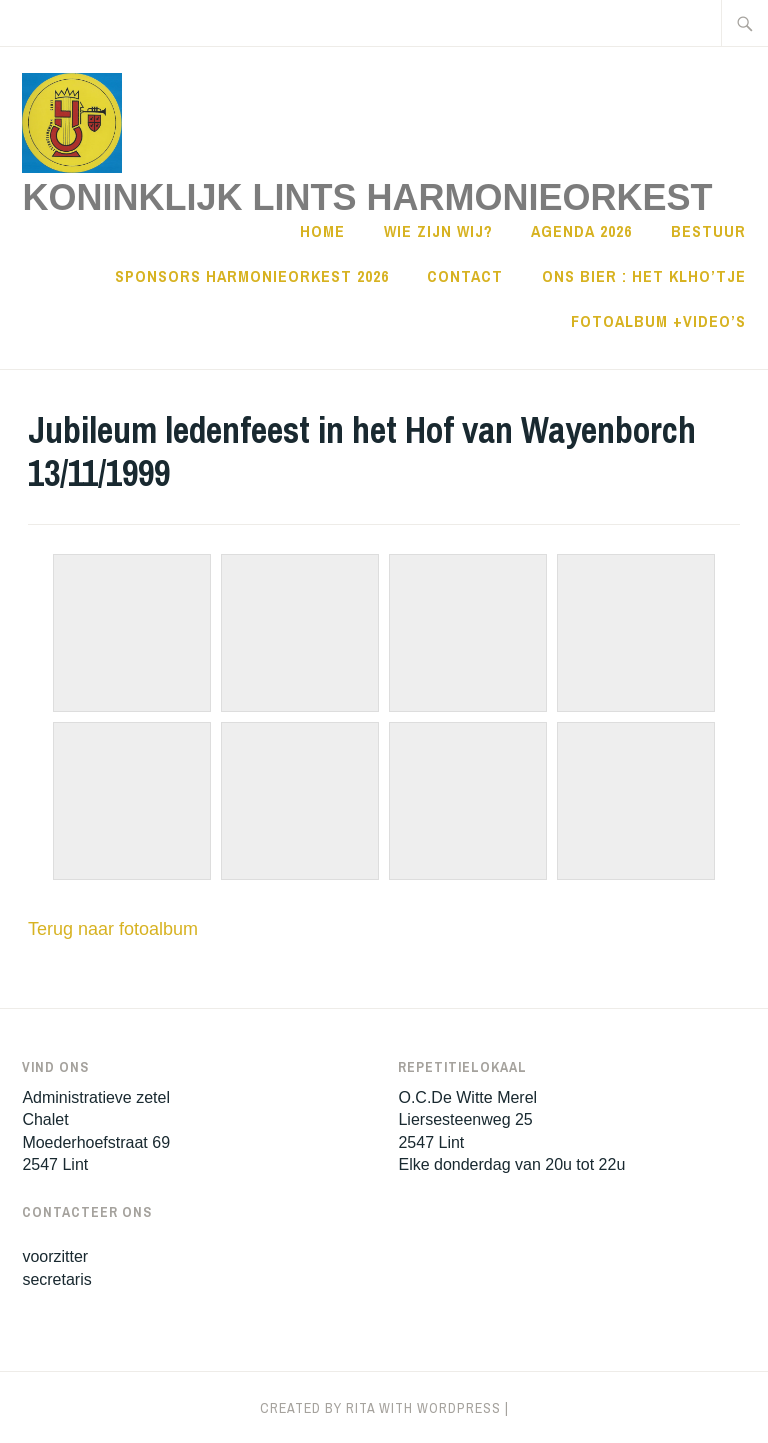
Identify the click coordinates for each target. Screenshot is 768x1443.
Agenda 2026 (581, 231)
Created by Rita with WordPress (380, 1408)
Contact (465, 276)
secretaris (56, 1279)
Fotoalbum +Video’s (658, 321)
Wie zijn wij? (438, 231)
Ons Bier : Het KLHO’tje (644, 276)
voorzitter (55, 1256)
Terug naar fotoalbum (113, 929)
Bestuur (708, 231)
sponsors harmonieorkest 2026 (252, 276)
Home (322, 231)
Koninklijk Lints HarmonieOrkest (367, 197)
